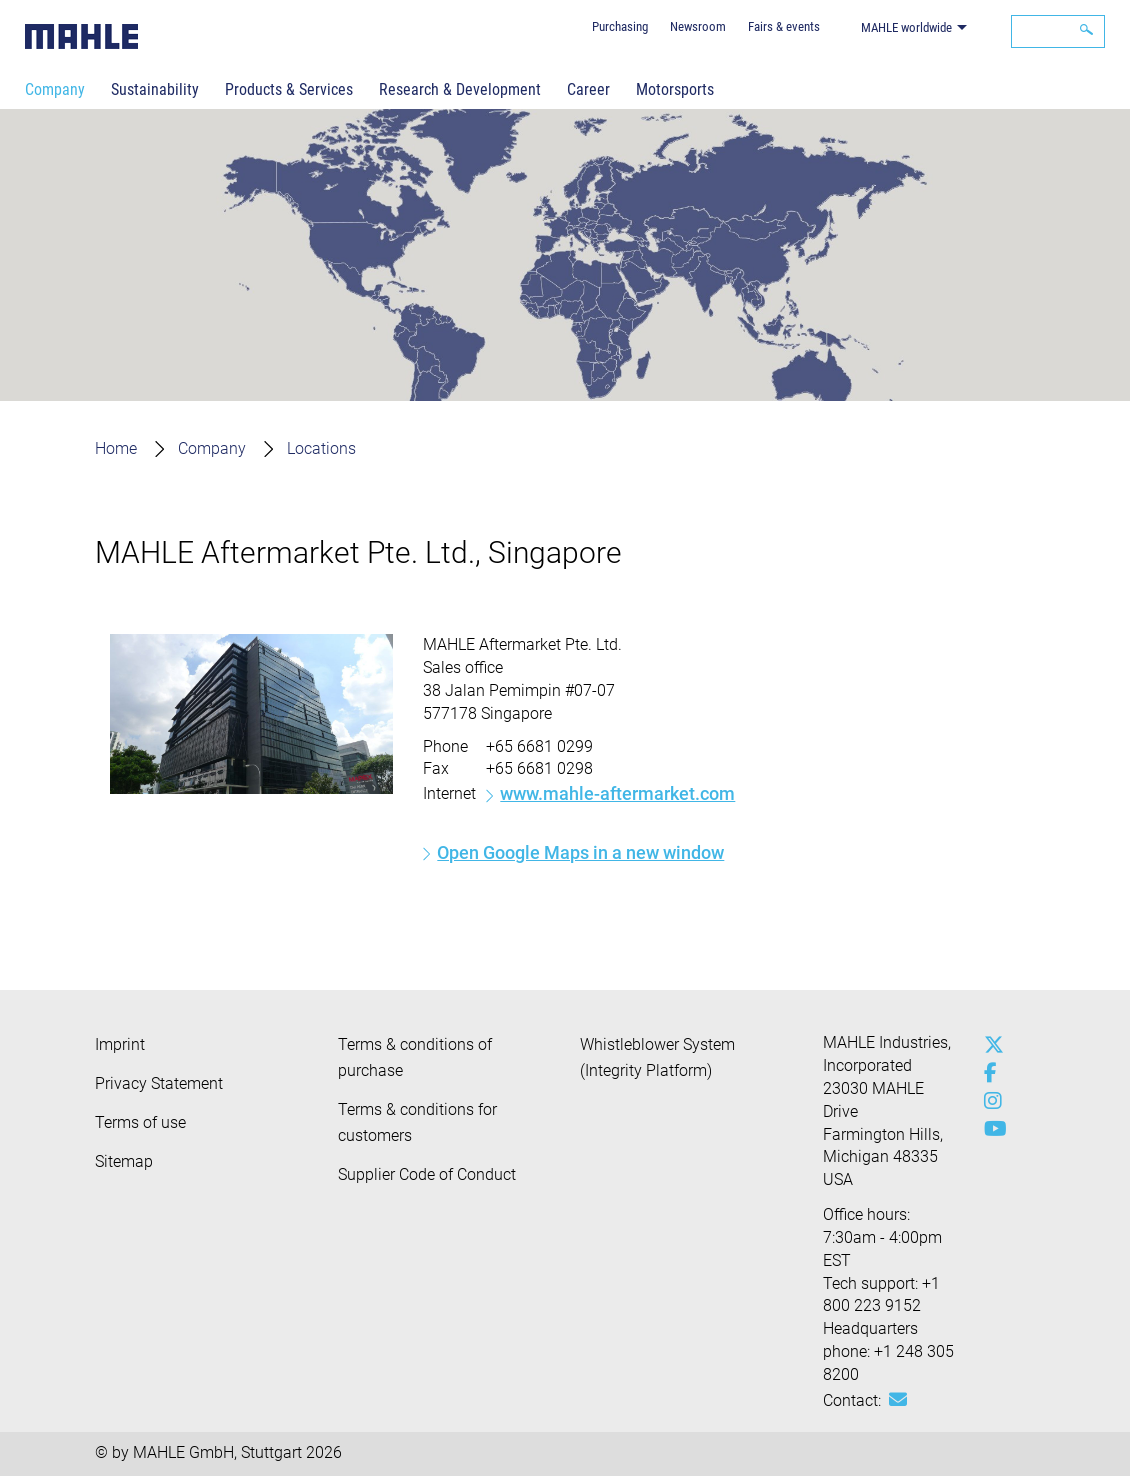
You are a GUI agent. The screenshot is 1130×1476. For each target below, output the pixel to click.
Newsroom (698, 26)
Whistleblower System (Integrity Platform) (657, 1057)
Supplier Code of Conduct (427, 1174)
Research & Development (460, 89)
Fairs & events (784, 26)
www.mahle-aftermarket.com (617, 793)
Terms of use (140, 1122)
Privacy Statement (159, 1083)
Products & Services (289, 89)
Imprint (120, 1044)
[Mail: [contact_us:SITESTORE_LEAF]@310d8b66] (898, 1400)
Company (55, 89)
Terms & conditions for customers (417, 1122)
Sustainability (155, 89)
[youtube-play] (989, 1129)
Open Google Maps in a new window (580, 852)
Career (588, 89)
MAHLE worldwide (906, 27)
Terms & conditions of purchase (415, 1057)
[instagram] (989, 1101)
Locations (321, 448)
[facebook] (989, 1073)
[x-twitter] (989, 1045)
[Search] (1058, 31)
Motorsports (675, 89)
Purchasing (620, 26)
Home (116, 448)
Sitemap (124, 1161)
